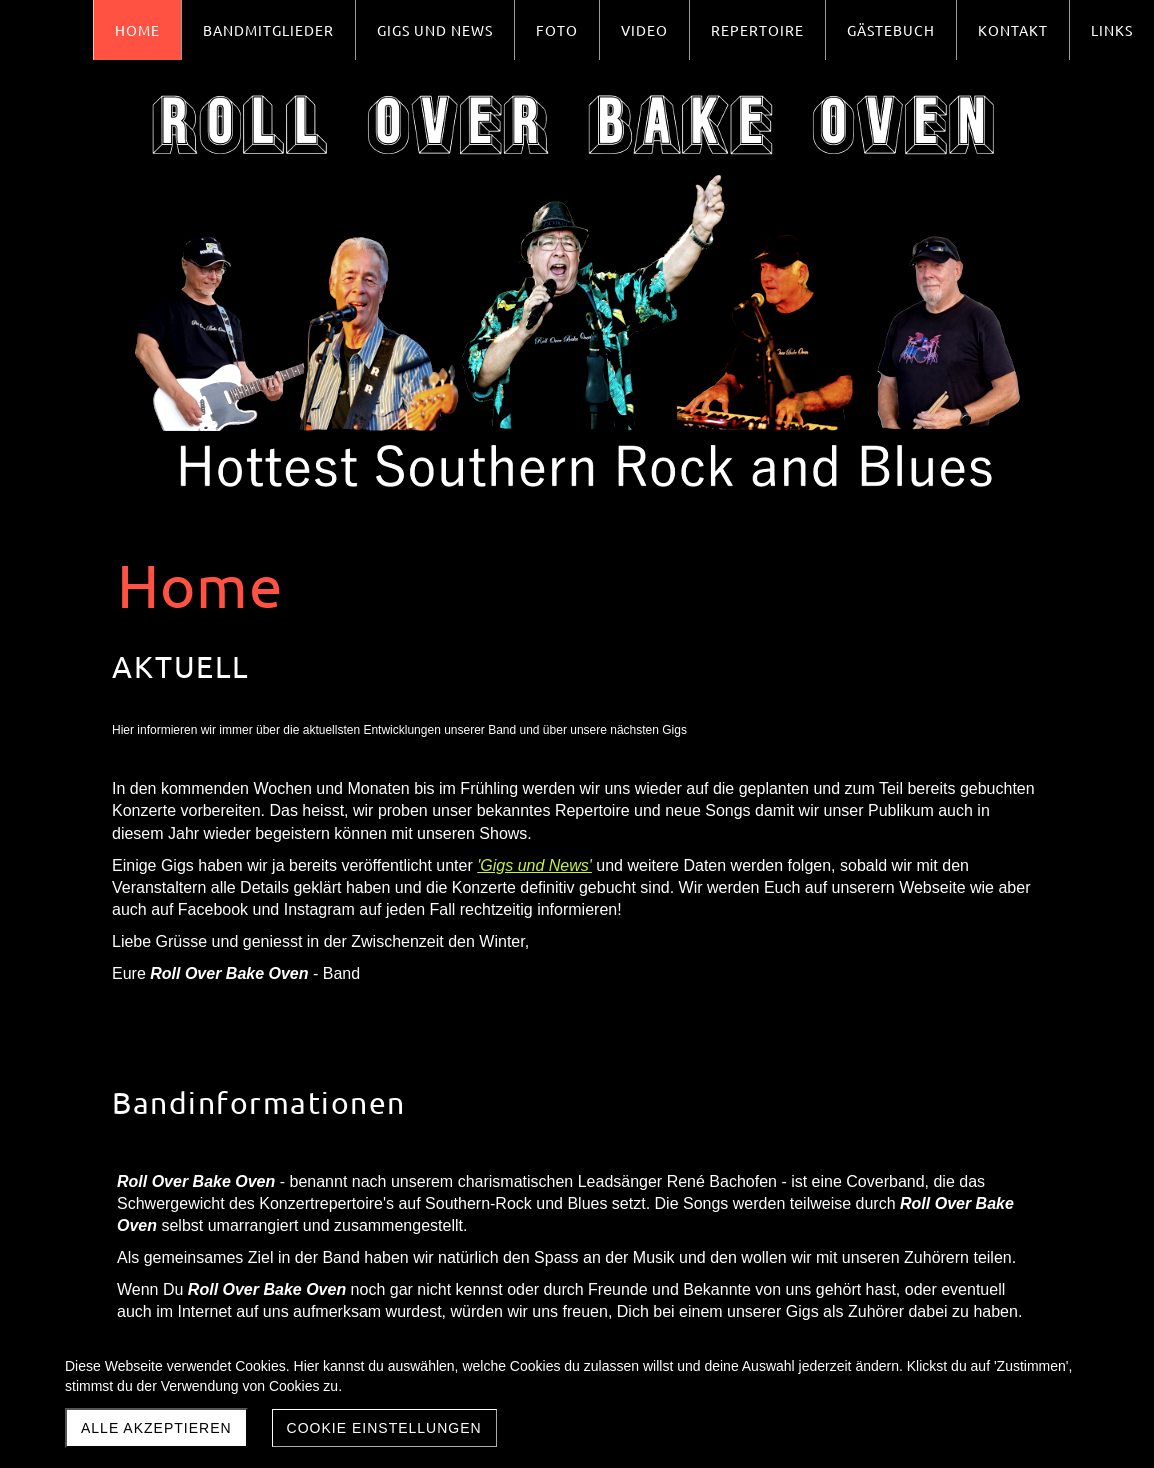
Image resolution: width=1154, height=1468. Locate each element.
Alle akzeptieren (156, 1428)
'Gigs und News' (534, 865)
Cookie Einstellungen (384, 1428)
